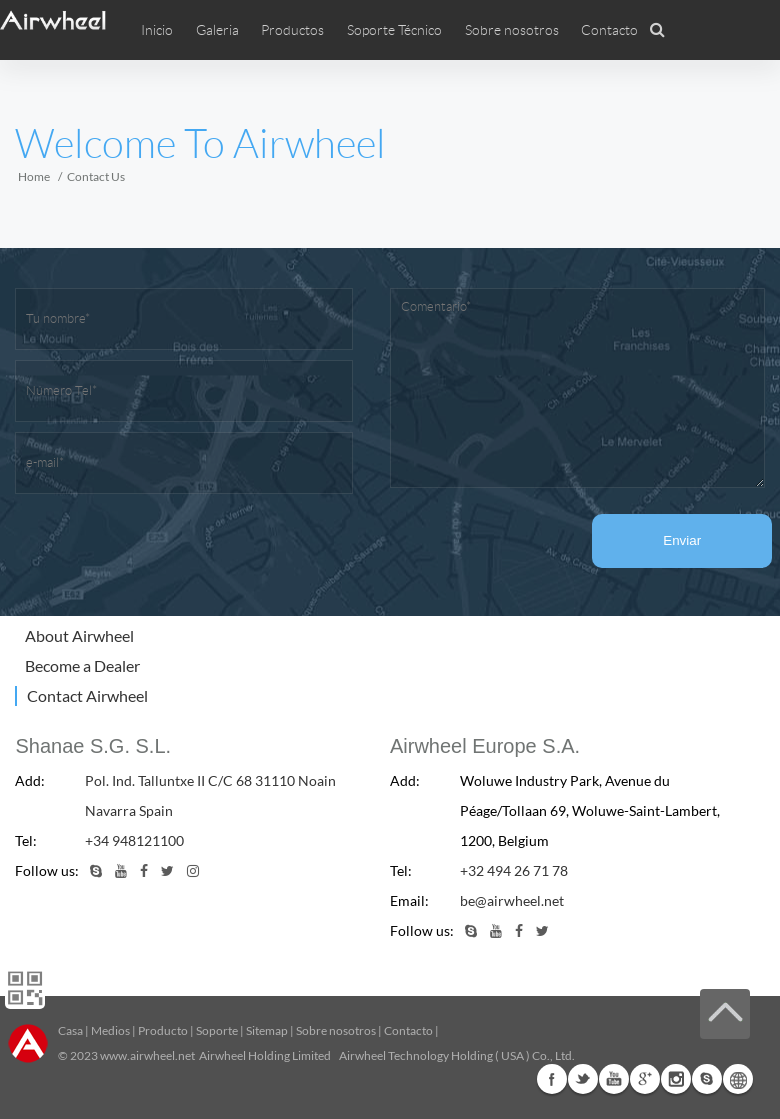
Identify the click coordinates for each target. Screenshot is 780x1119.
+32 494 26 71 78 (514, 870)
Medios (110, 1030)
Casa (70, 1030)
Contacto (609, 30)
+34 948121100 (134, 840)
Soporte (217, 1030)
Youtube (614, 1079)
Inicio (157, 30)
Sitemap (267, 1030)
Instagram (676, 1079)
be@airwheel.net (512, 900)
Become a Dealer (82, 665)
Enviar (683, 540)
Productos (292, 30)
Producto (163, 1030)
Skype (707, 1079)
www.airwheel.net (147, 1055)
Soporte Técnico (394, 30)
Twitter (583, 1079)
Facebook (552, 1079)
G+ (645, 1079)
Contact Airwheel (87, 695)
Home (34, 176)
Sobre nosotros (336, 1030)
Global (738, 1079)
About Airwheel (79, 635)
